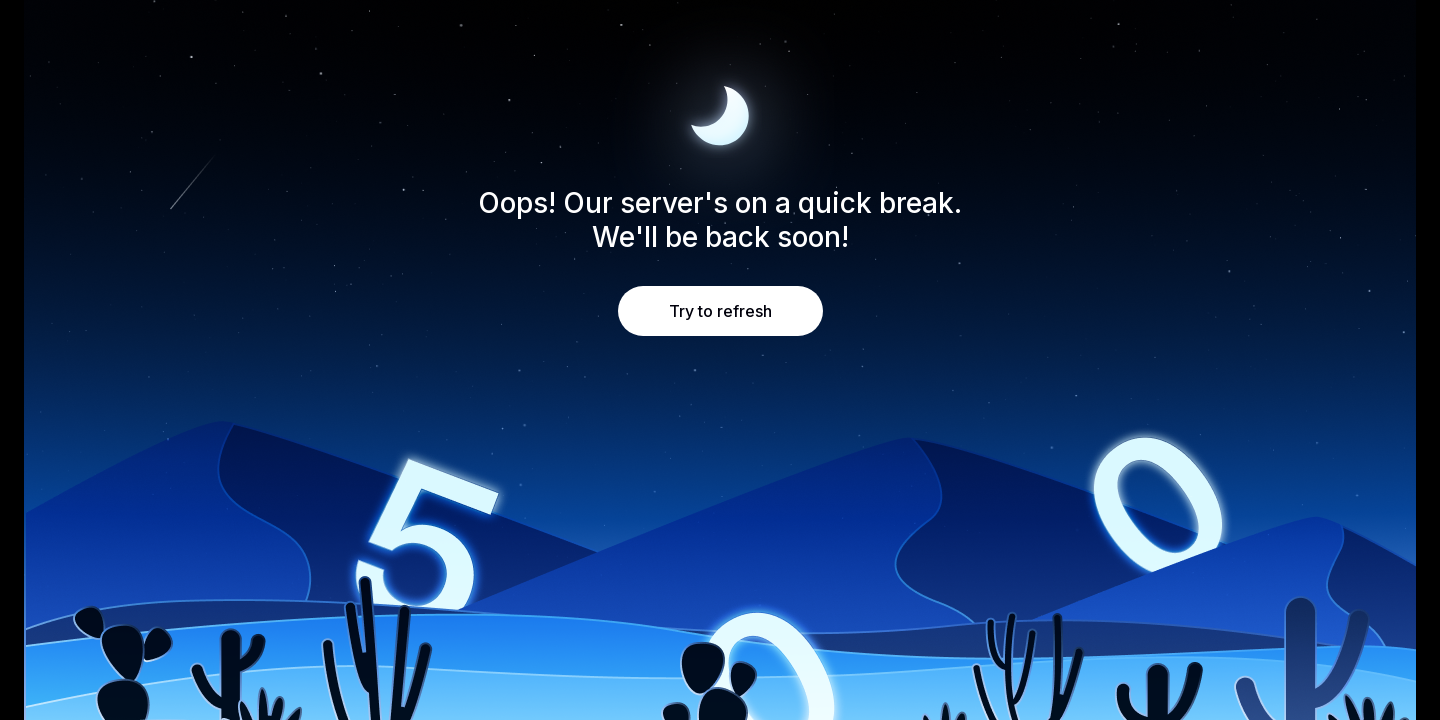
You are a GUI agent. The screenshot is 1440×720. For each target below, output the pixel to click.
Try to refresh (720, 311)
